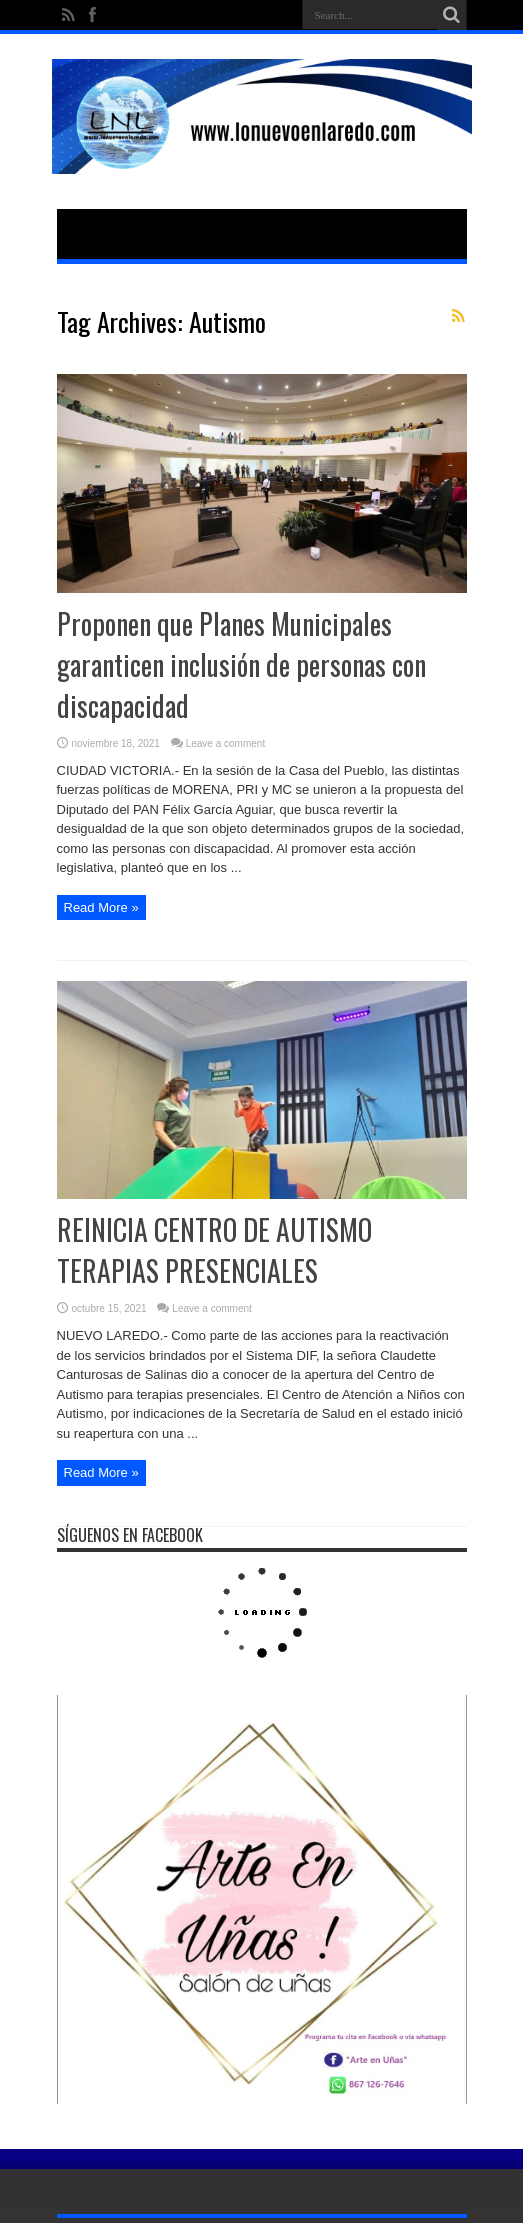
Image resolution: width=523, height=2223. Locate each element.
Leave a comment (226, 743)
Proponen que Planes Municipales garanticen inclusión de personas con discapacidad (241, 664)
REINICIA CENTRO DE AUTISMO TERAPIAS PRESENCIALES (214, 1250)
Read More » (101, 907)
